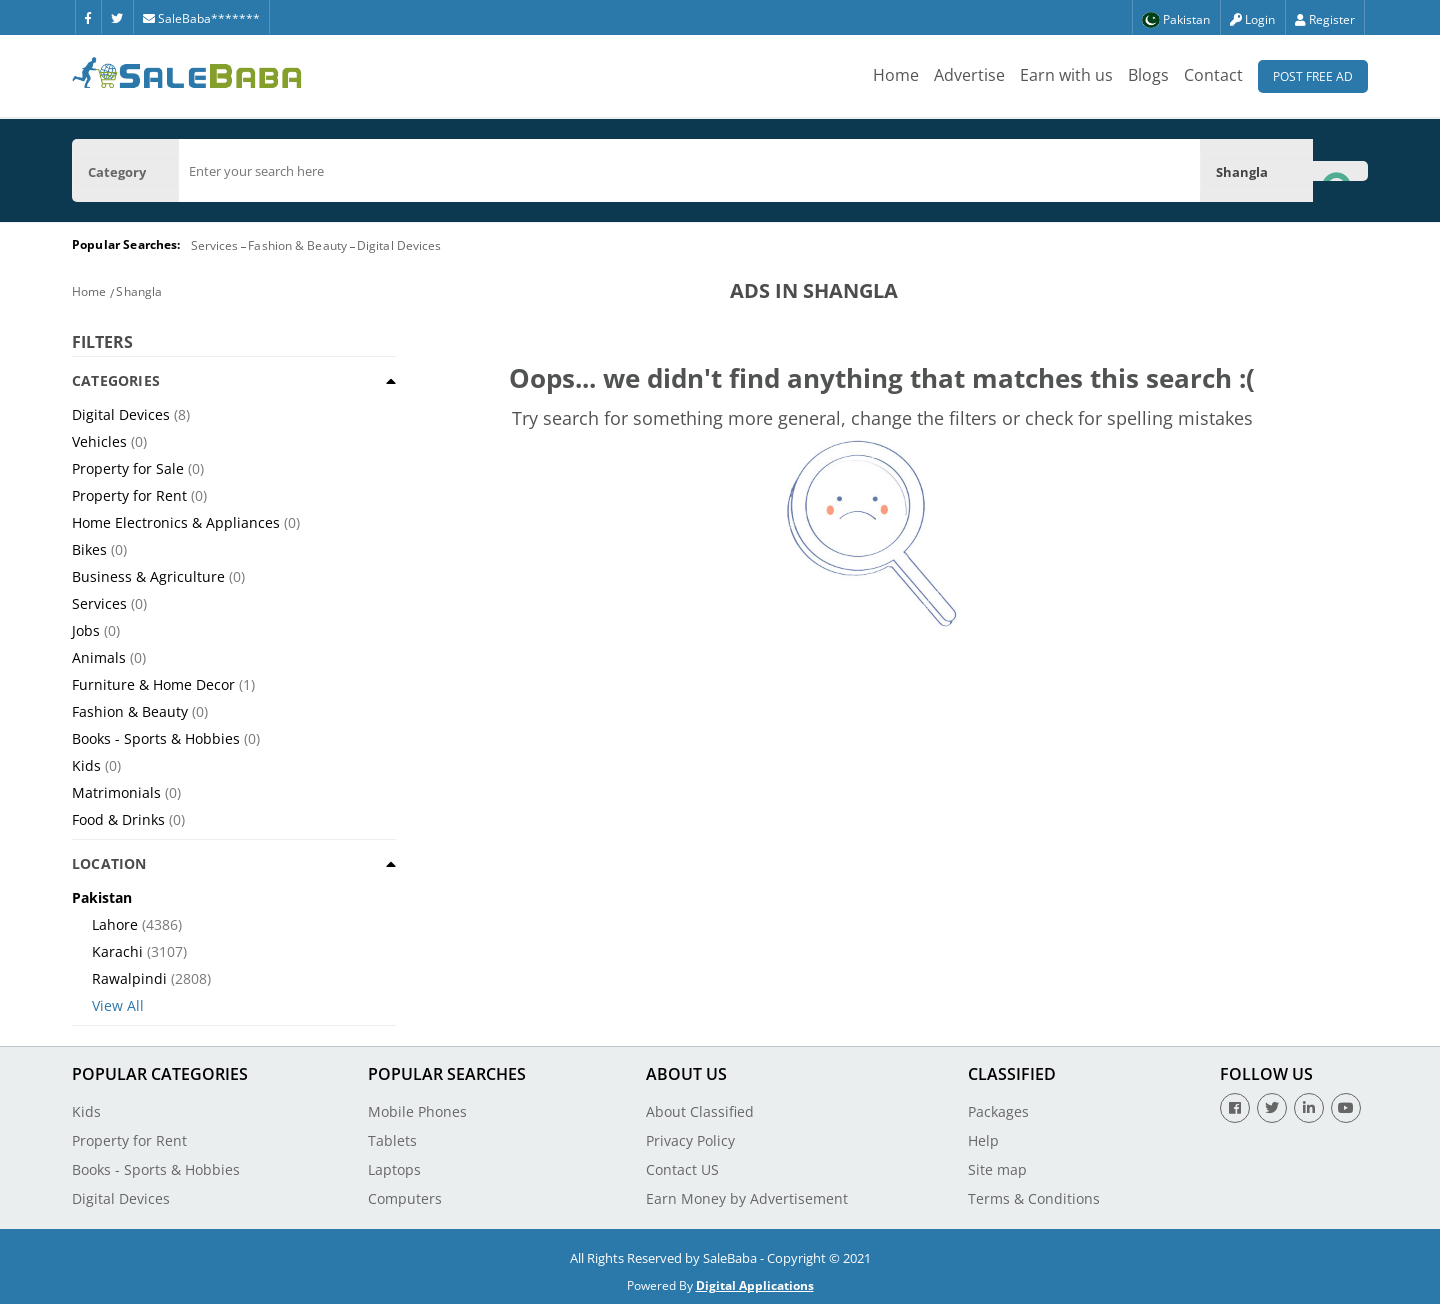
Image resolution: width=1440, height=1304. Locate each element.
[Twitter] (117, 17)
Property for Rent (129, 495)
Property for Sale (128, 468)
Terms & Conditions (1034, 1198)
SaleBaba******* (201, 18)
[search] (689, 171)
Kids (86, 765)
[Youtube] (1346, 1108)
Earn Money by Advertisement (747, 1198)
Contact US (682, 1169)
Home (896, 75)
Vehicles (99, 441)
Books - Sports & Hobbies (156, 738)
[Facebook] (88, 17)
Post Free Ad (1313, 76)
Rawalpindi (129, 978)
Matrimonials (116, 792)
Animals (99, 657)
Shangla (139, 291)
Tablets (392, 1140)
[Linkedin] (1309, 1108)
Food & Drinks (118, 819)
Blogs (1148, 75)
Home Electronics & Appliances (176, 522)
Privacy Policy (690, 1140)
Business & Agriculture (148, 576)
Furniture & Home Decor (153, 684)
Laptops (394, 1169)
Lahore (115, 924)
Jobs (86, 630)
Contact (1213, 75)
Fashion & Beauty (297, 245)
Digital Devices (399, 245)
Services (215, 245)
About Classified (700, 1111)
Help (983, 1140)
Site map (997, 1169)
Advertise (969, 75)
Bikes (89, 549)
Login (1252, 19)
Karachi (117, 951)
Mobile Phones (417, 1111)
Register (1325, 19)
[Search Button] (1340, 170)
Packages (998, 1111)
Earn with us (1066, 75)
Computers (405, 1198)
